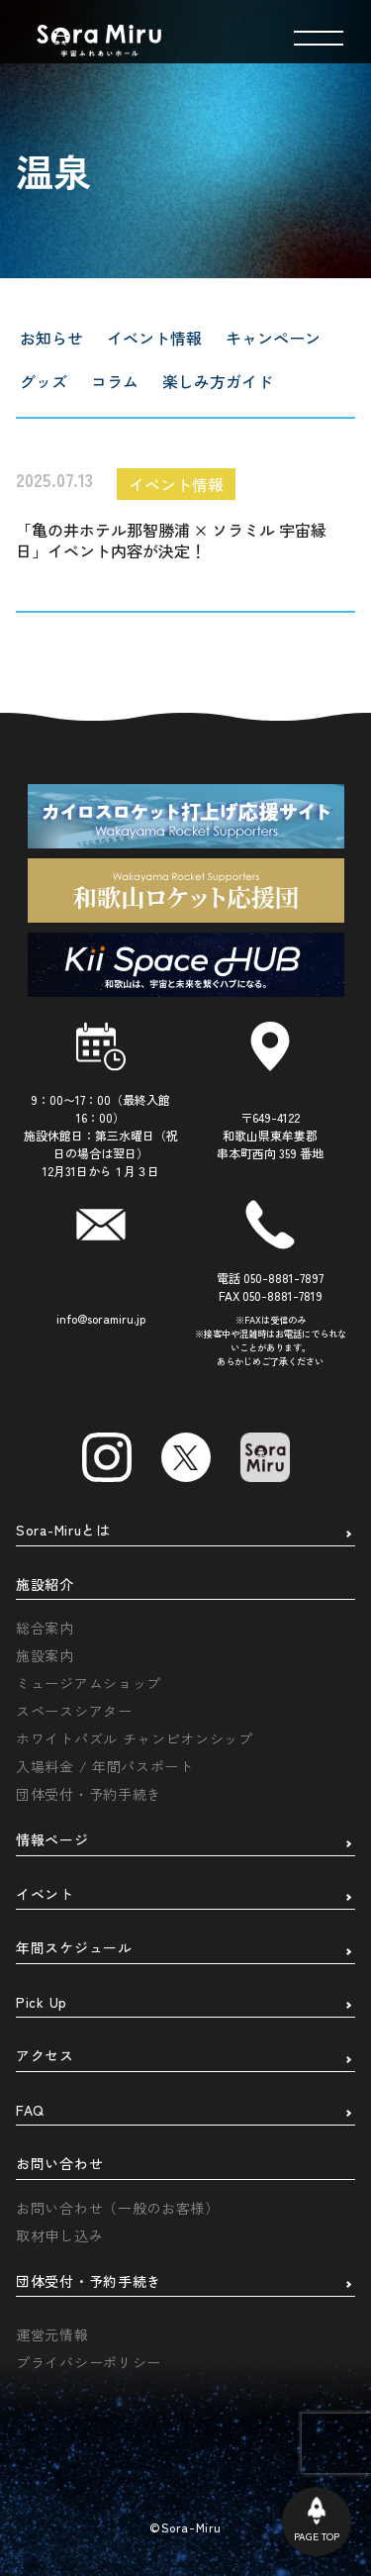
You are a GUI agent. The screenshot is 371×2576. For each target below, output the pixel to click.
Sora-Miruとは (63, 1530)
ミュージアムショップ (88, 1683)
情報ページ (52, 1840)
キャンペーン (273, 337)
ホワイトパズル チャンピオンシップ (134, 1738)
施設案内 (45, 1655)
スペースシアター (74, 1711)
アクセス (45, 2056)
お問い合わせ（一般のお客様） (118, 2208)
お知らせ (51, 337)
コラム (115, 381)
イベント (45, 1895)
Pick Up (41, 2003)
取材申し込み (59, 2235)
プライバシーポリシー (88, 2362)
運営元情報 (52, 2334)
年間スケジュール (74, 1948)
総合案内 (45, 1627)
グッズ (43, 381)
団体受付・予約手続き (88, 1794)
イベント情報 (154, 337)
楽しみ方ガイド (217, 381)
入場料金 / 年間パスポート (105, 1766)
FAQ (30, 2111)
